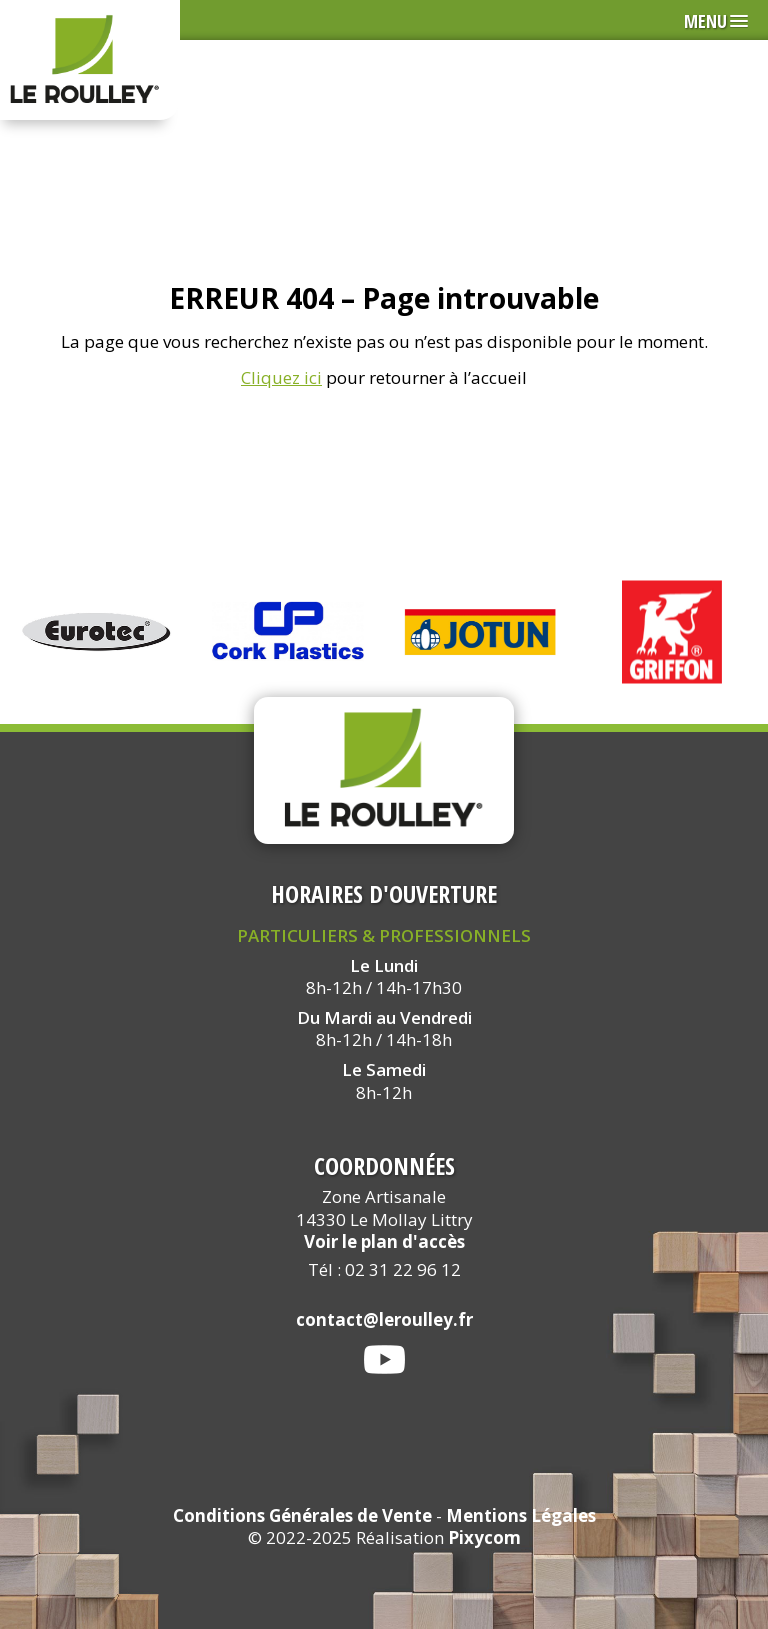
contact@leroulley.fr (384, 1319)
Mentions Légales (521, 1515)
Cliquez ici (281, 377)
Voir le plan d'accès (384, 1241)
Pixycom (484, 1537)
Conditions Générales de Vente (302, 1515)
